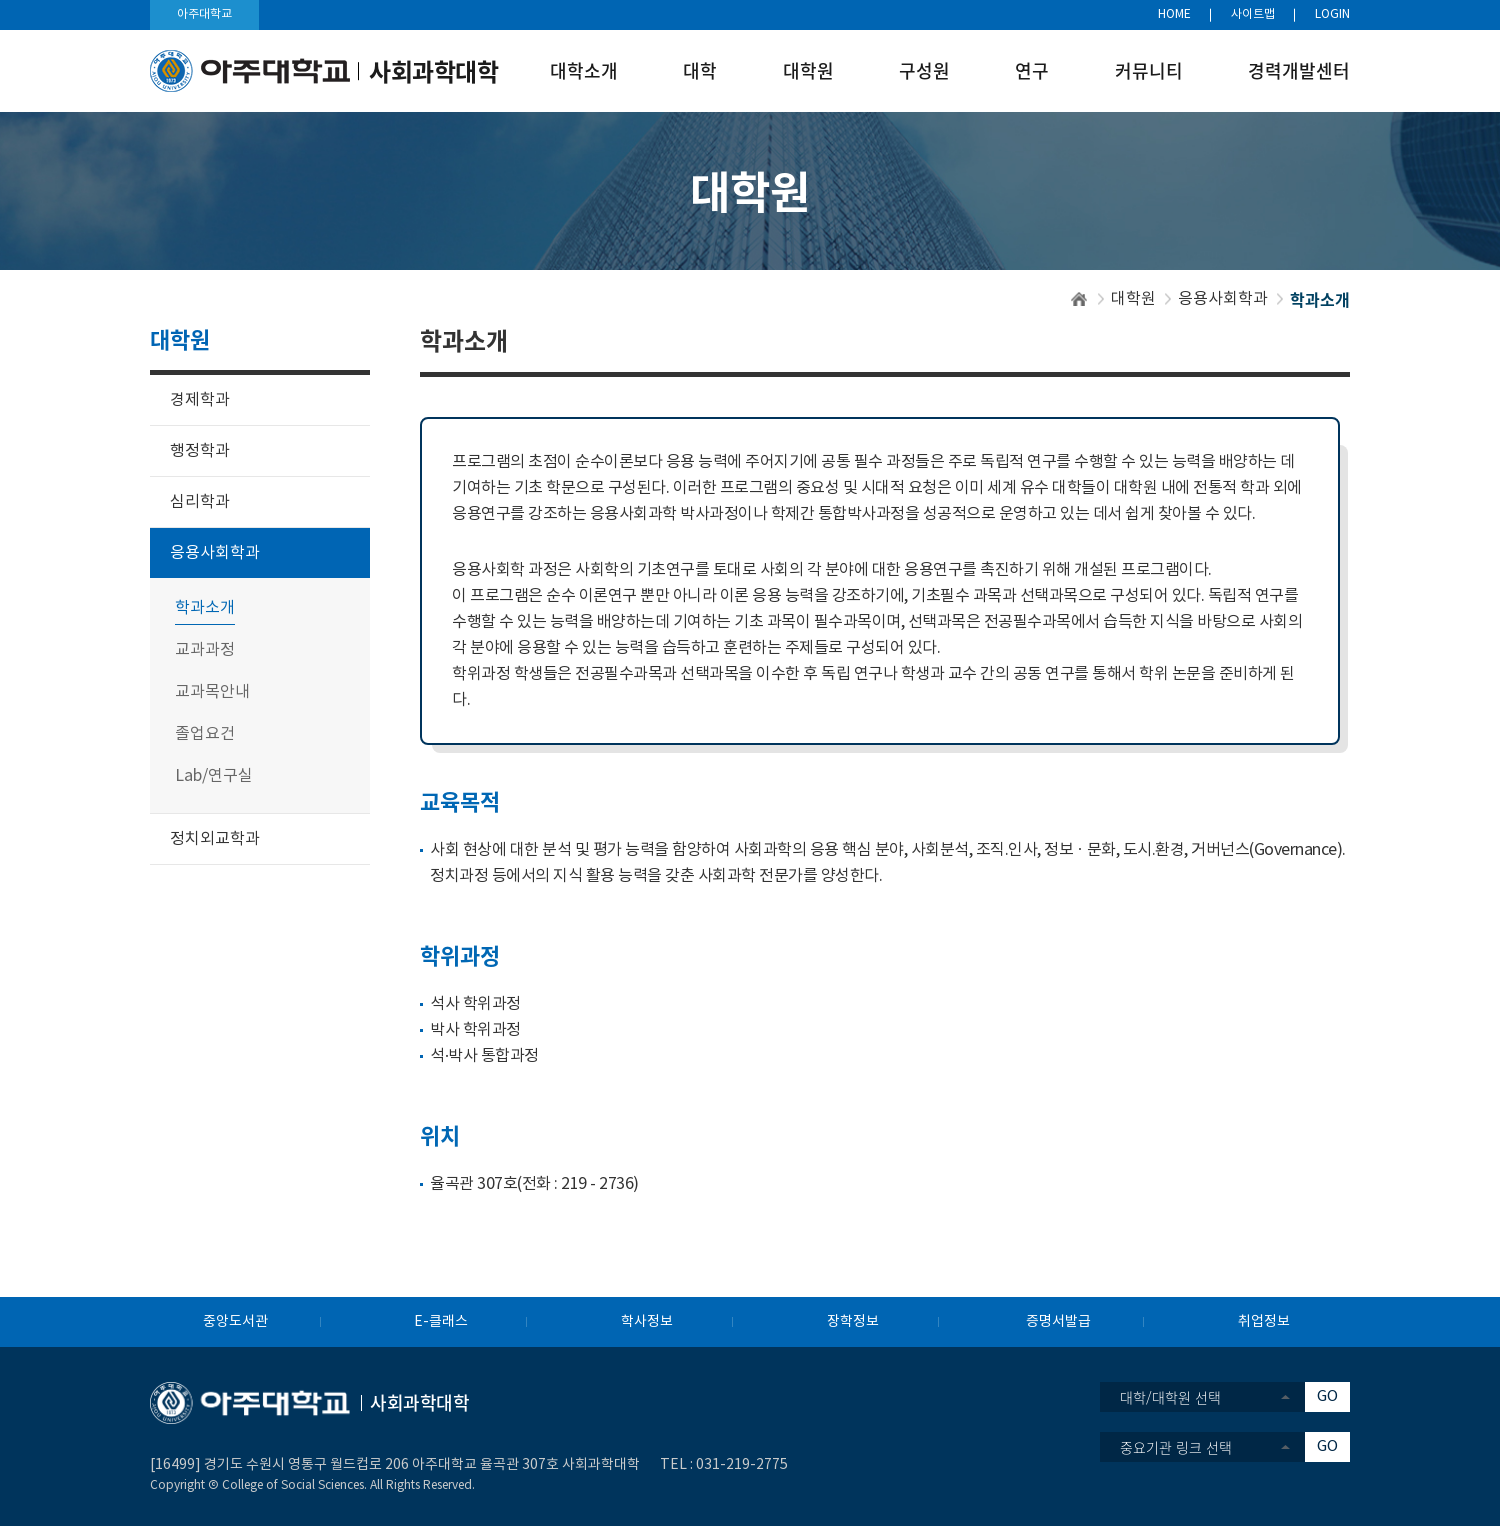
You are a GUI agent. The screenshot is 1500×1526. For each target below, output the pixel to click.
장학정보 (853, 1322)
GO (1327, 1396)
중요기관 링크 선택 (1176, 1447)
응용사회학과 (1223, 299)
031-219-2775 (742, 1465)
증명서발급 (1058, 1322)
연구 (1032, 70)
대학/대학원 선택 (1170, 1397)
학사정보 (647, 1322)
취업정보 (1264, 1322)
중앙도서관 (235, 1322)
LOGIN (1332, 14)
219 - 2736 (597, 1184)
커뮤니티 (1149, 70)
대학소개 (584, 70)
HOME (1174, 14)
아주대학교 (204, 14)
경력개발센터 (1299, 70)
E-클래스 (441, 1322)
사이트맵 (1253, 14)
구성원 (924, 70)
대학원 (808, 70)
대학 (700, 70)
